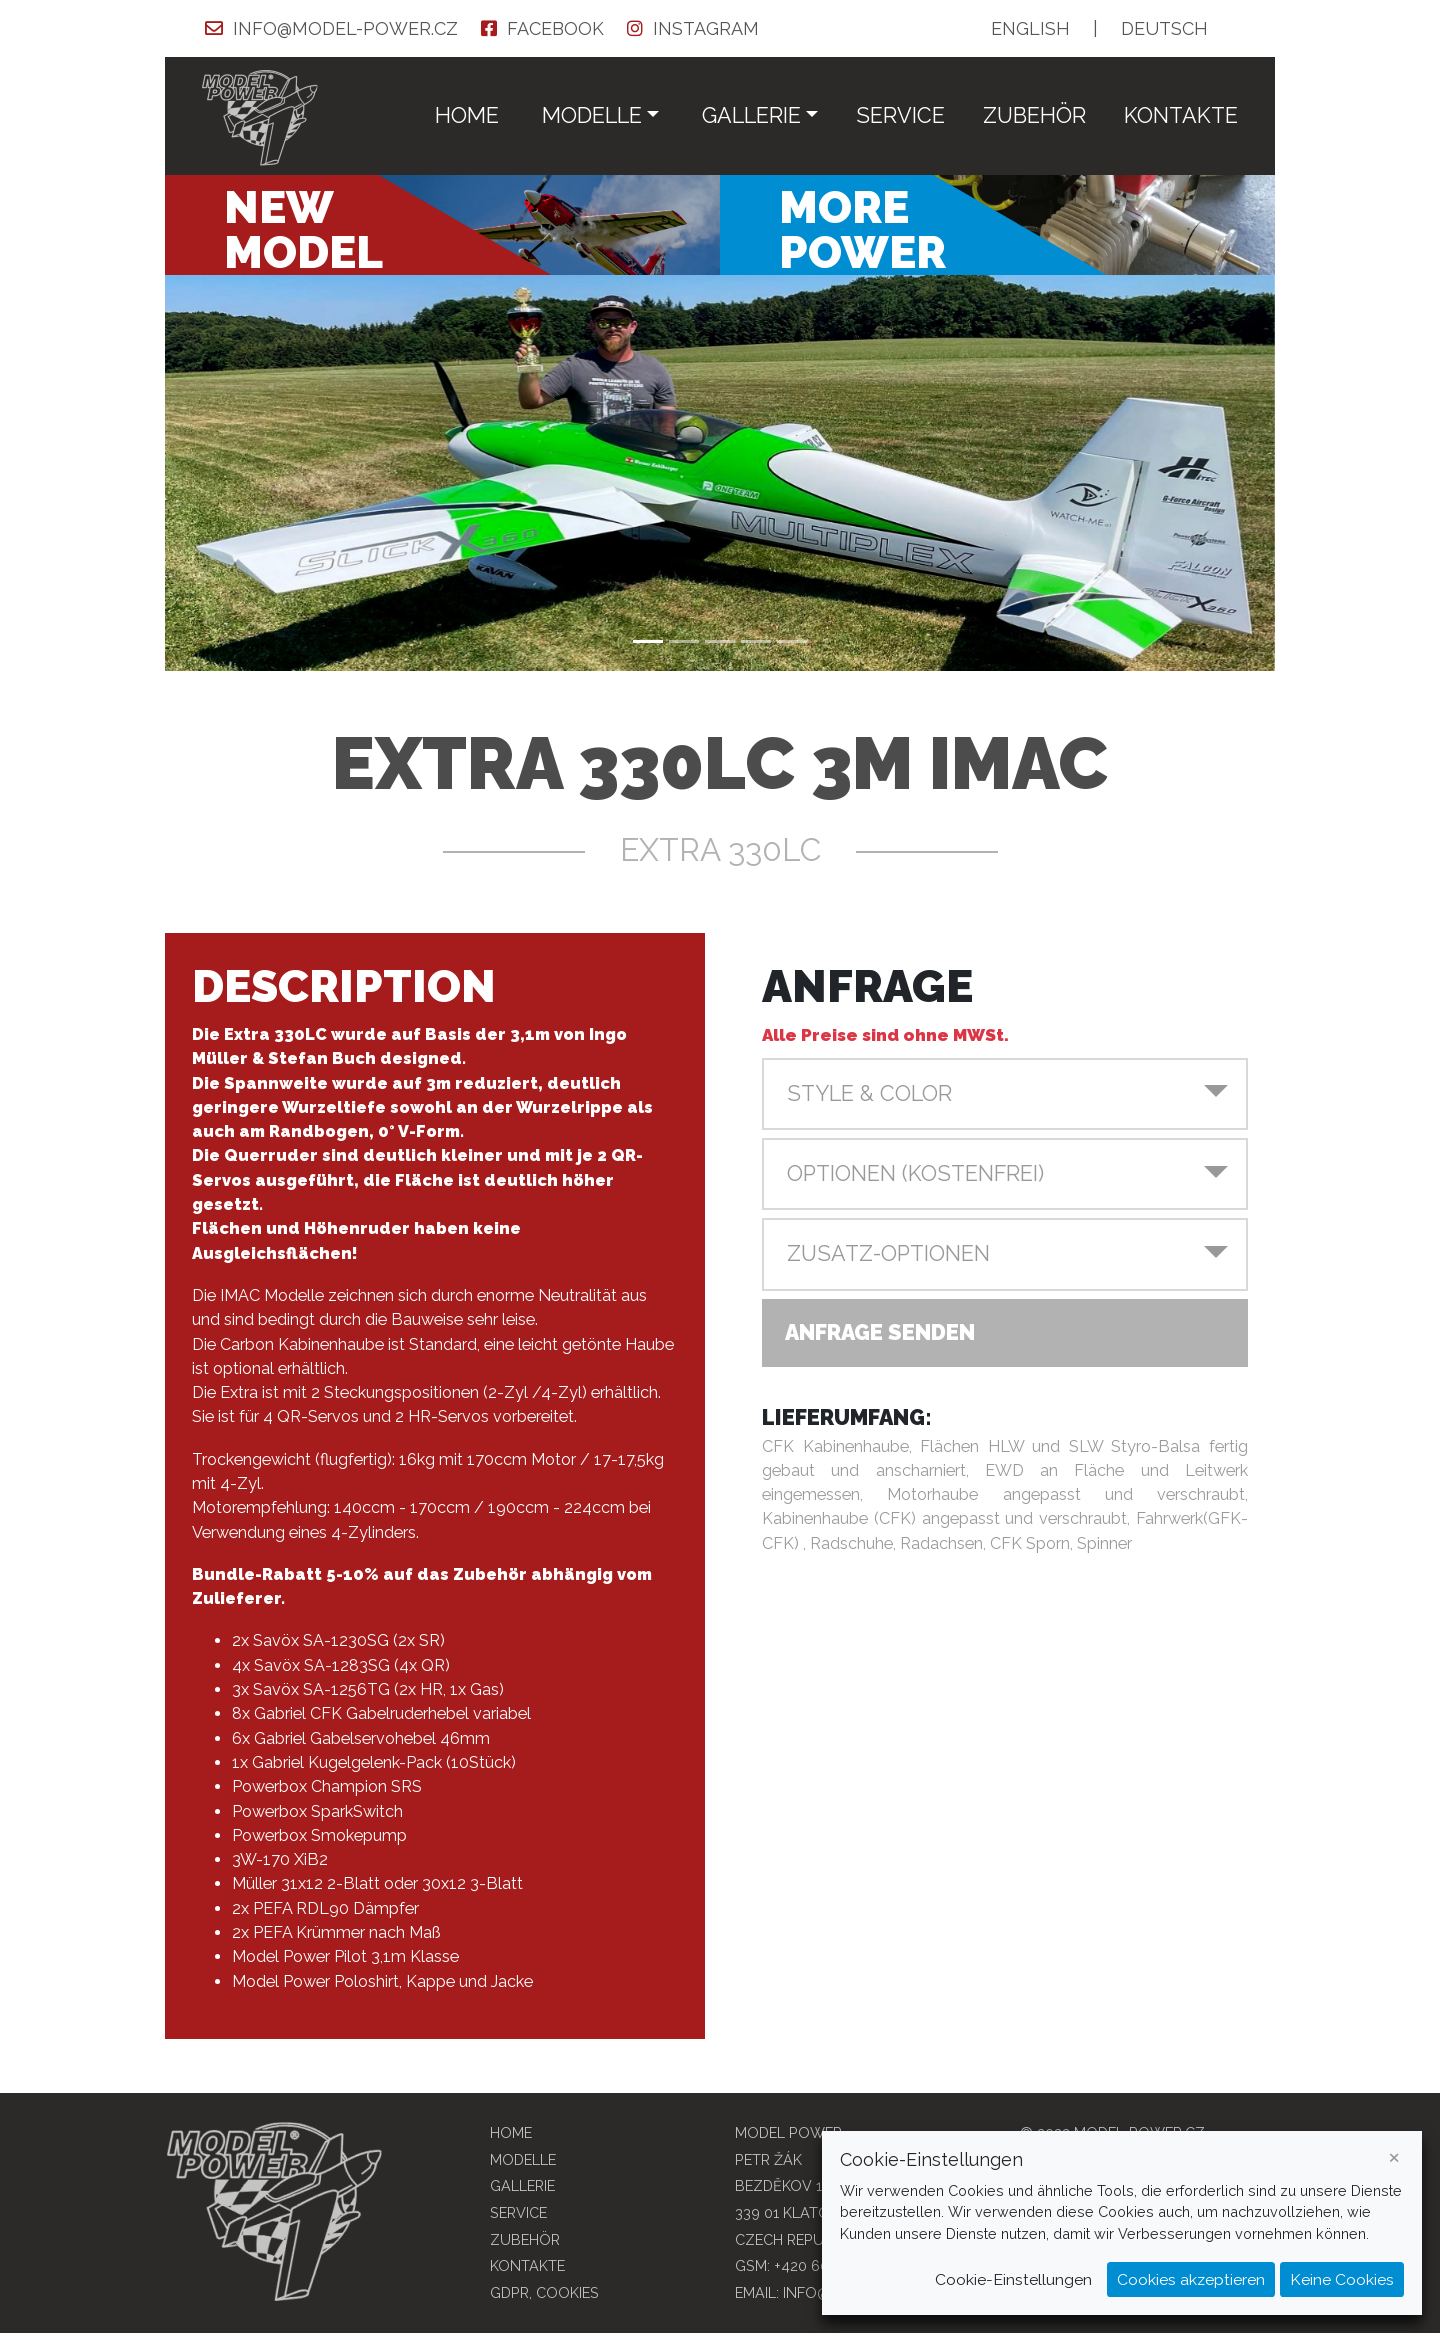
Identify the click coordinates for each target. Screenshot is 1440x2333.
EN (1030, 28)
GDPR (509, 2292)
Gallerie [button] (751, 115)
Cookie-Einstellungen (1013, 2279)
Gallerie (522, 2185)
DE (1164, 28)
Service (900, 115)
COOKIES (567, 2292)
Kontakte (1181, 115)
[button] (1005, 1094)
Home (467, 115)
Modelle (523, 2159)
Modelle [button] (592, 115)
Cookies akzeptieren (1191, 2279)
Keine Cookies (1342, 2279)
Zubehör (1034, 115)
